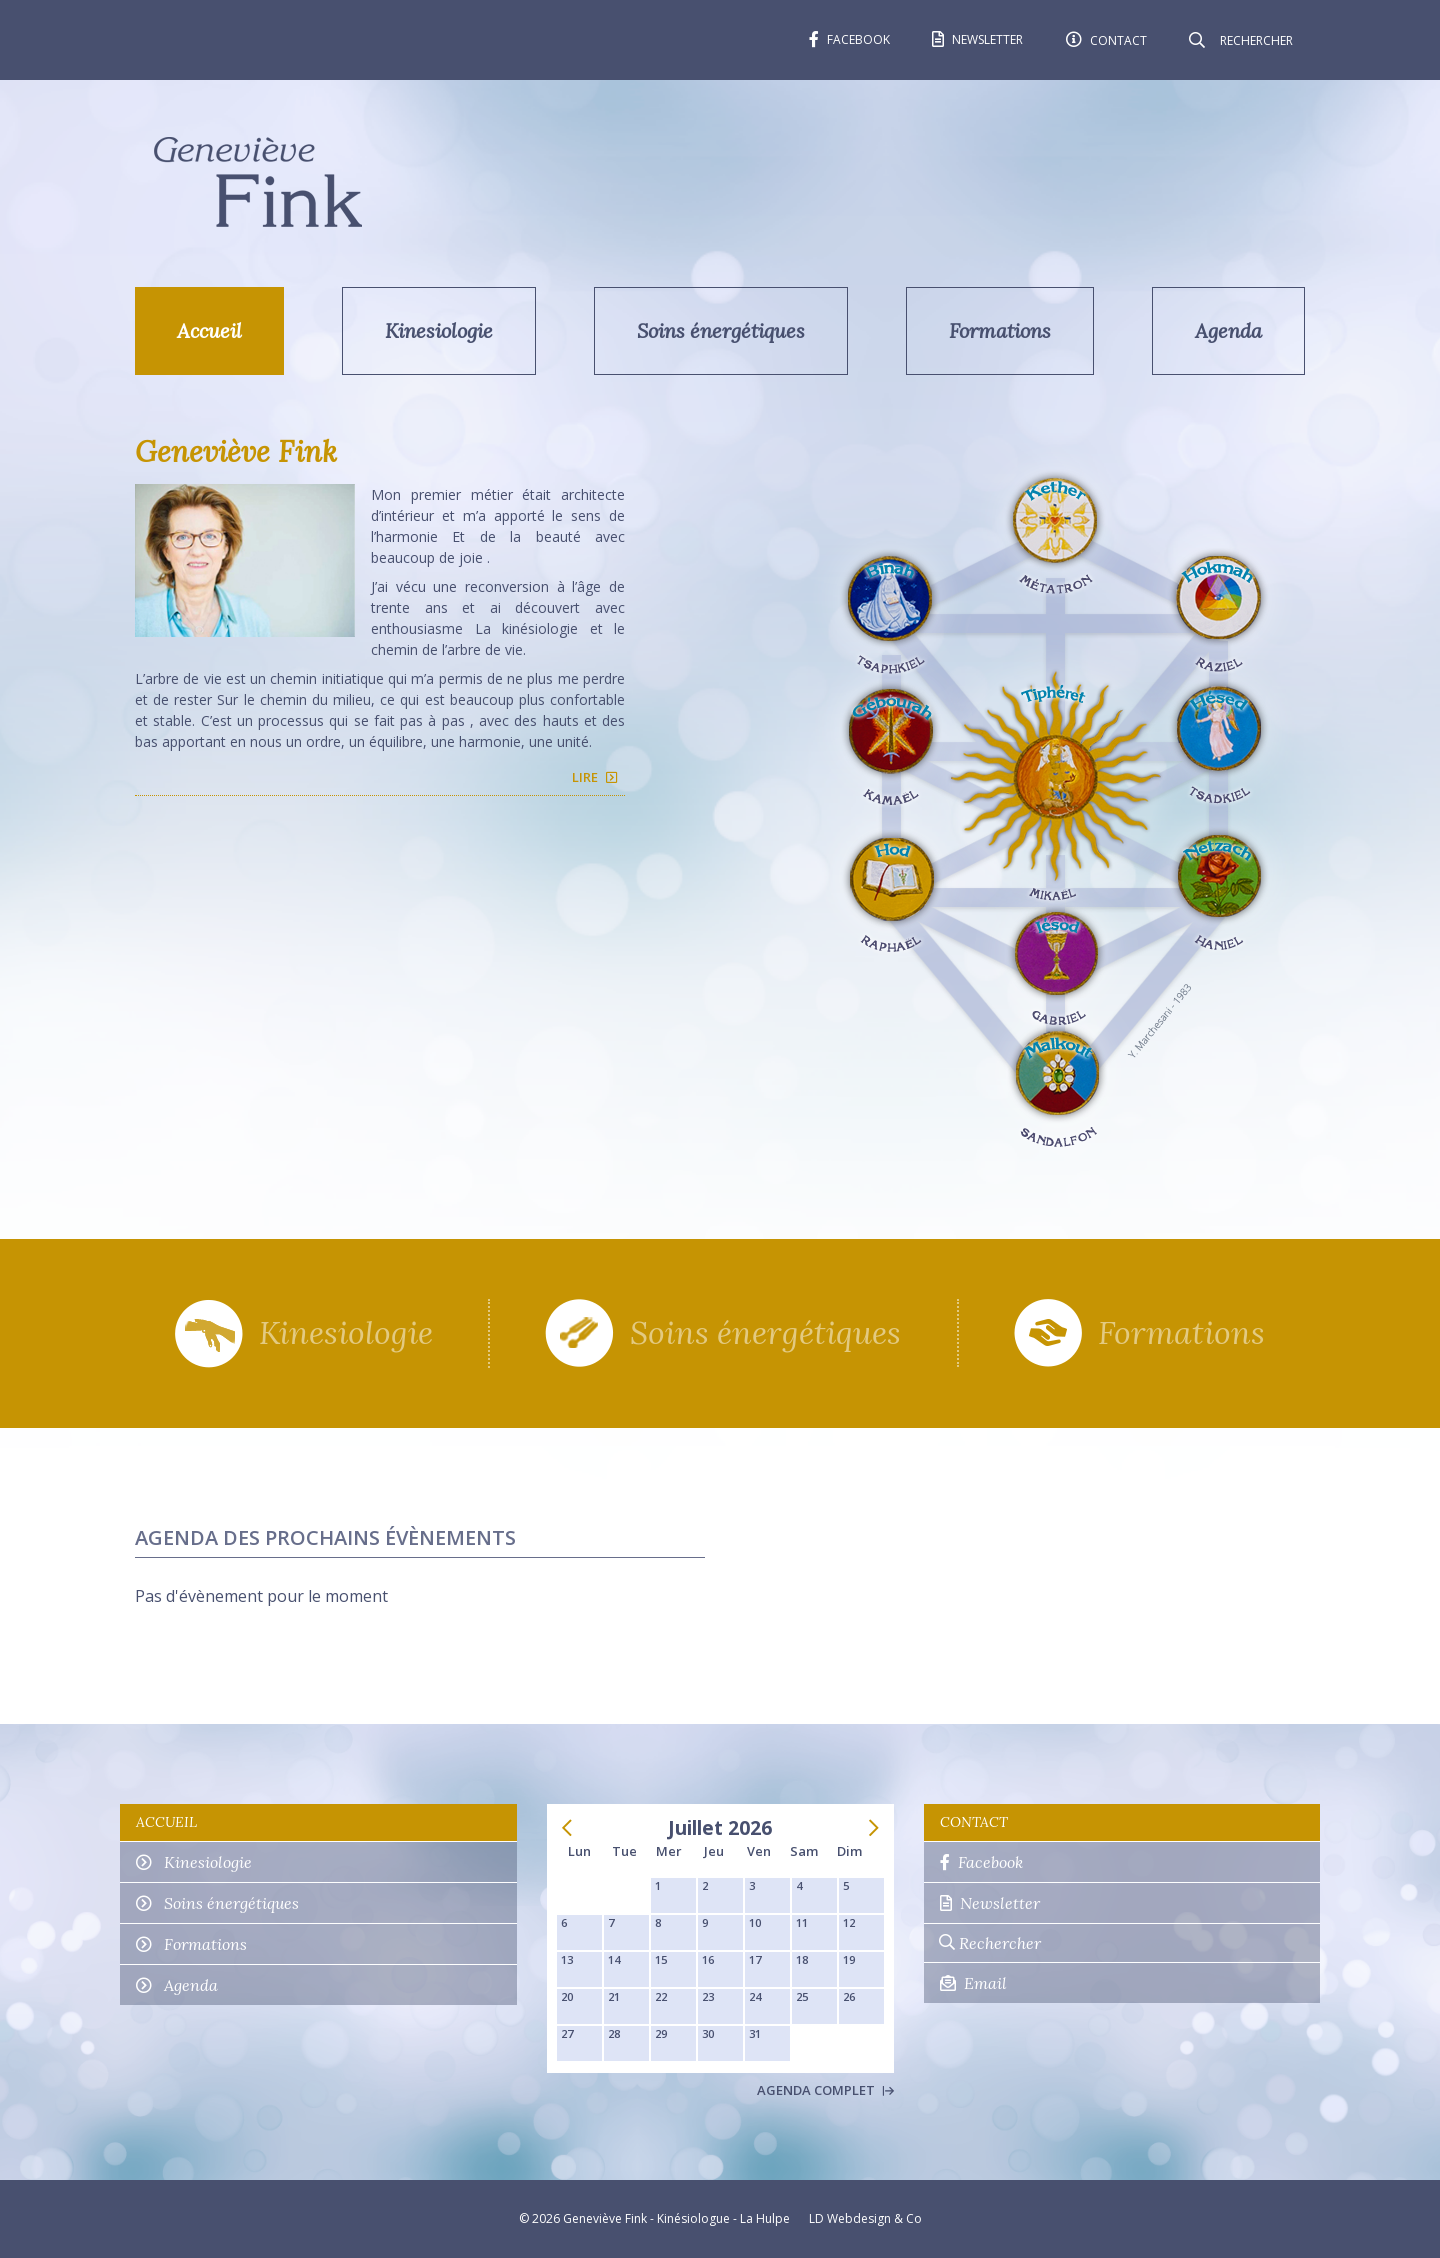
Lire (585, 777)
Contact (974, 1822)
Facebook (981, 1862)
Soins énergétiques (721, 330)
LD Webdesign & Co (865, 2218)
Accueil (209, 330)
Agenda (1228, 330)
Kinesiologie (439, 330)
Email (973, 1983)
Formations (1000, 330)
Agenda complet (825, 2090)
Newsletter (990, 1903)
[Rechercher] (1255, 40)
